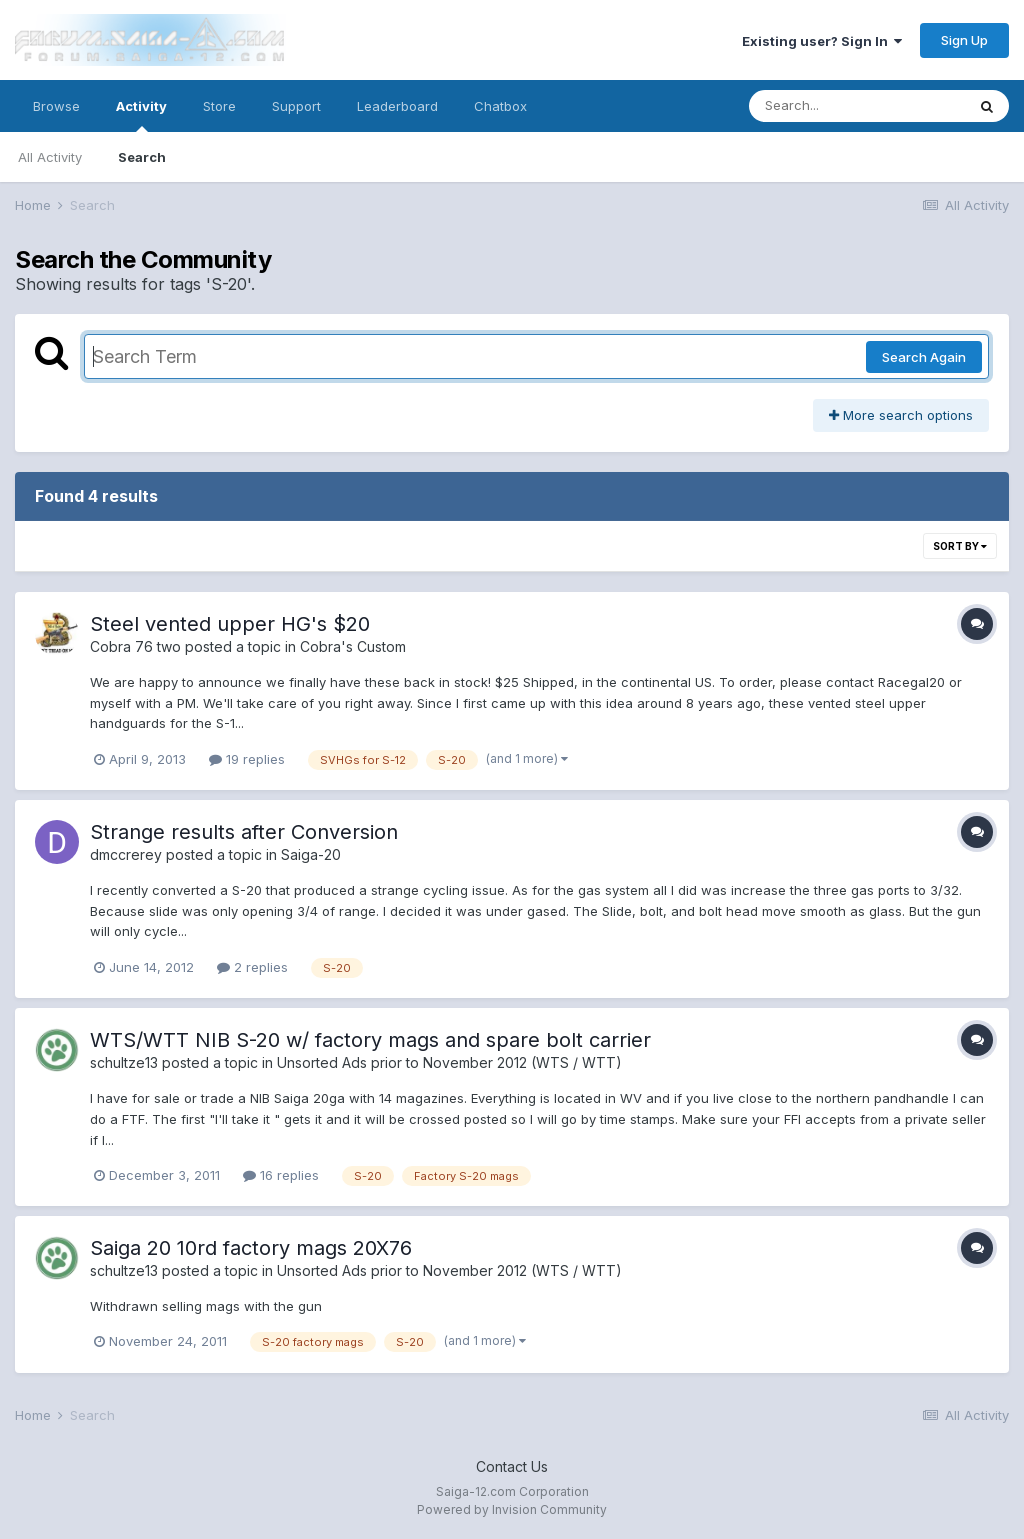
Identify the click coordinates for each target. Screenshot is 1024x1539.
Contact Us (512, 1466)
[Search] (857, 106)
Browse (56, 106)
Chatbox (500, 106)
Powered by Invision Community (512, 1509)
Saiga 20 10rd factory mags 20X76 (251, 1248)
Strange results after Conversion (244, 832)
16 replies (281, 1175)
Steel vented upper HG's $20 (230, 624)
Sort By (960, 546)
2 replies (252, 967)
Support (296, 106)
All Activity (50, 157)
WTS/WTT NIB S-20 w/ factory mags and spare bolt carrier (370, 1040)
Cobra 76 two (135, 646)
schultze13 (124, 1062)
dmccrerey (126, 854)
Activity (141, 115)
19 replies (247, 759)
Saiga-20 (311, 854)
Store (219, 106)
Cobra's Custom (353, 646)
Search (142, 157)
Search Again (924, 357)
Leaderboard (397, 106)
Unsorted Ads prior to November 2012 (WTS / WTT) (449, 1062)
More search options (901, 415)
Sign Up (964, 40)
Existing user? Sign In (822, 41)
